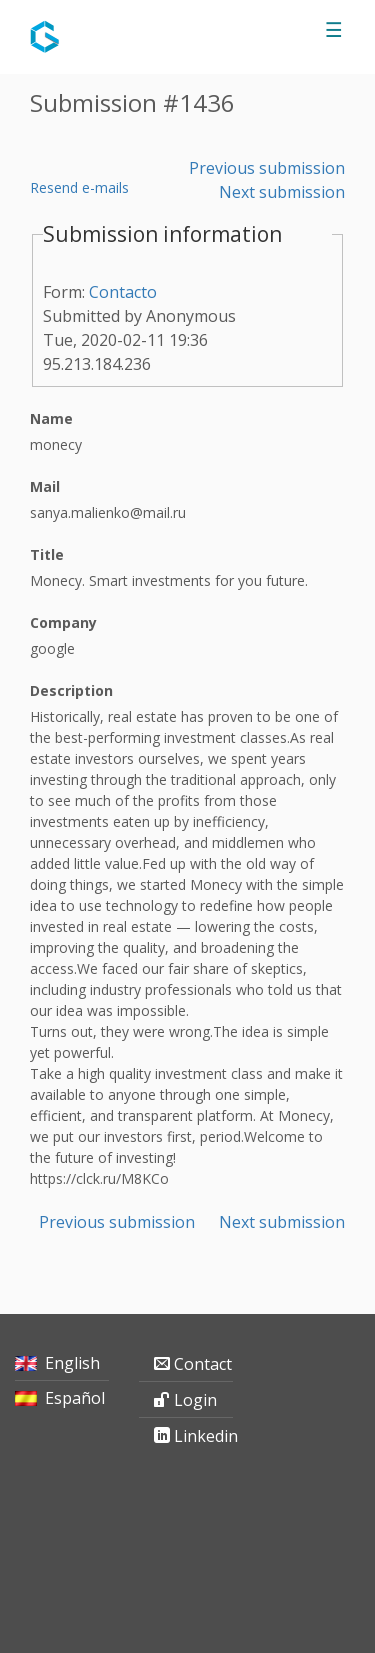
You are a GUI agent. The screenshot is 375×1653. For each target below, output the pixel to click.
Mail (45, 486)
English (72, 1363)
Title (47, 554)
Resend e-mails (79, 187)
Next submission (282, 192)
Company (63, 622)
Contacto (123, 292)
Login (195, 1400)
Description (71, 690)
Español (75, 1398)
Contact (203, 1364)
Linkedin (203, 1436)
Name (51, 418)
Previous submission (267, 168)
